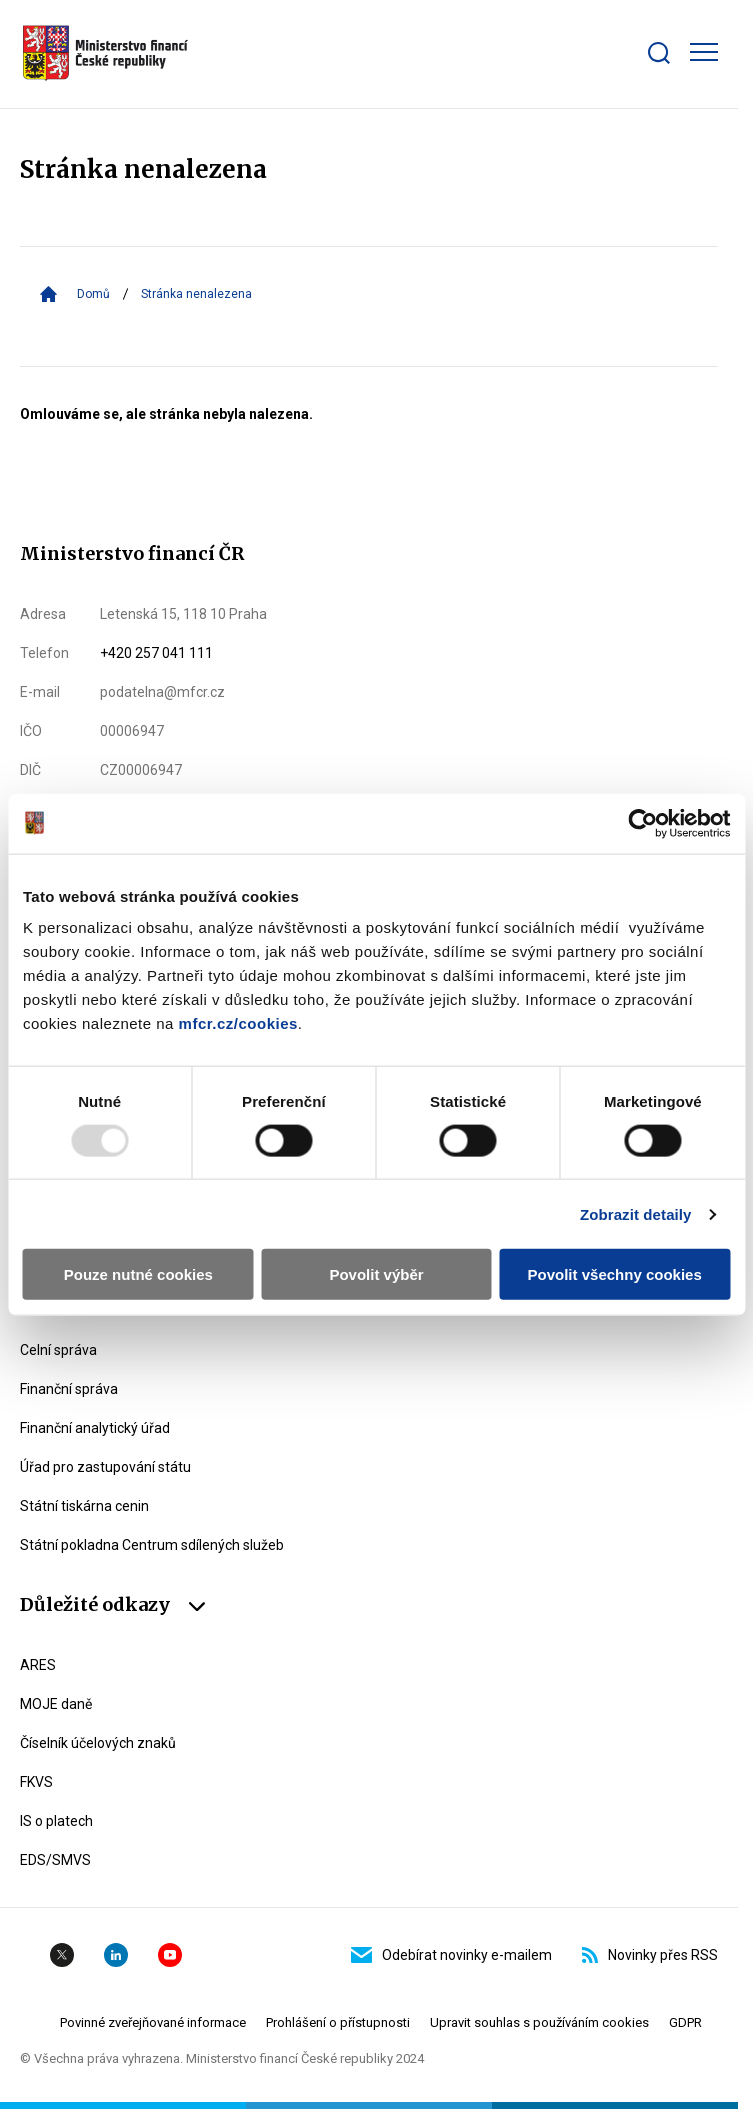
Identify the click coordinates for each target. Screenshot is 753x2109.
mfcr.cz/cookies (238, 1023)
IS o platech (56, 1821)
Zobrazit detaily (636, 1213)
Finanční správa (69, 1389)
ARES (38, 1665)
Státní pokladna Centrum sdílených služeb (152, 1545)
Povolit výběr (376, 1274)
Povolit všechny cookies (615, 1274)
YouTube (170, 1955)
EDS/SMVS (55, 1860)
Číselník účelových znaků (98, 1743)
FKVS (36, 1782)
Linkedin (116, 1955)
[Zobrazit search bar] (659, 53)
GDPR (685, 2022)
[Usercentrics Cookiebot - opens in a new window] (642, 823)
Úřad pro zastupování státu (105, 1467)
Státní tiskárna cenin (84, 1506)
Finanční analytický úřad (95, 1428)
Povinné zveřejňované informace (153, 2022)
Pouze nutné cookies (138, 1274)
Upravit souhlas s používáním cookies (539, 2022)
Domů (93, 294)
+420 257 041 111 (156, 653)
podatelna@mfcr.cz (162, 692)
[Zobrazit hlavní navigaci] (704, 52)
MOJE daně (56, 1704)
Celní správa (58, 1350)
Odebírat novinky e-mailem (451, 1955)
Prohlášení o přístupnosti (338, 2022)
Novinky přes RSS (650, 1955)
